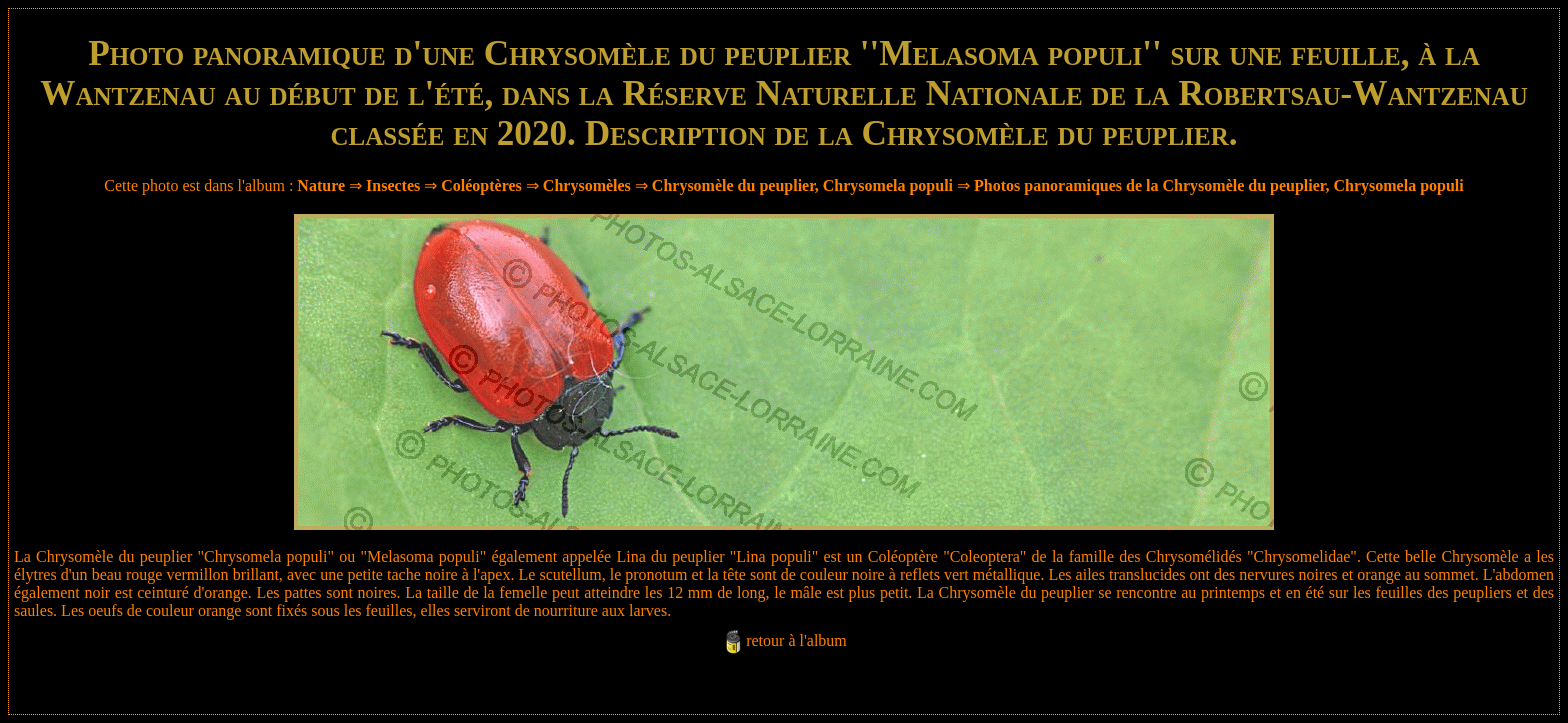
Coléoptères (481, 185)
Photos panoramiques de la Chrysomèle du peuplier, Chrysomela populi (1219, 185)
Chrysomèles (587, 185)
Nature (321, 185)
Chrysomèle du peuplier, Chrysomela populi (802, 185)
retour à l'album (796, 640)
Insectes (393, 185)
